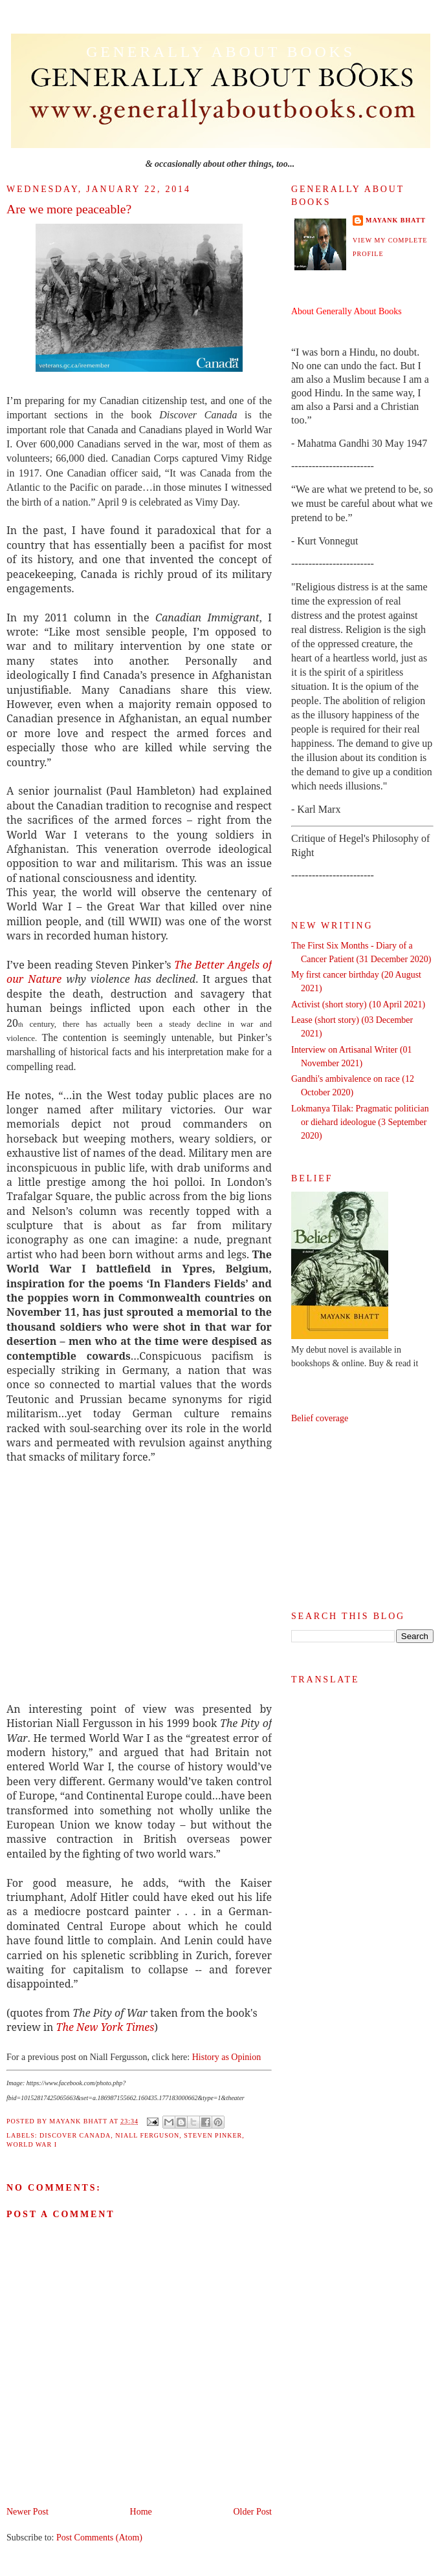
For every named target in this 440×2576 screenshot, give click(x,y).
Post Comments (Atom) (99, 2537)
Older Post (253, 2512)
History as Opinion (226, 2057)
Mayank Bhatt (396, 220)
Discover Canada (75, 2135)
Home (141, 2512)
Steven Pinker (213, 2135)
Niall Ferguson (147, 2135)
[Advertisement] (362, 1517)
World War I (31, 2144)
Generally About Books (220, 51)
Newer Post (27, 2512)
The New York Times (105, 2027)
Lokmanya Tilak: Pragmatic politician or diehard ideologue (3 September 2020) (360, 1122)
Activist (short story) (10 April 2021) (358, 1004)
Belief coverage (319, 1418)
